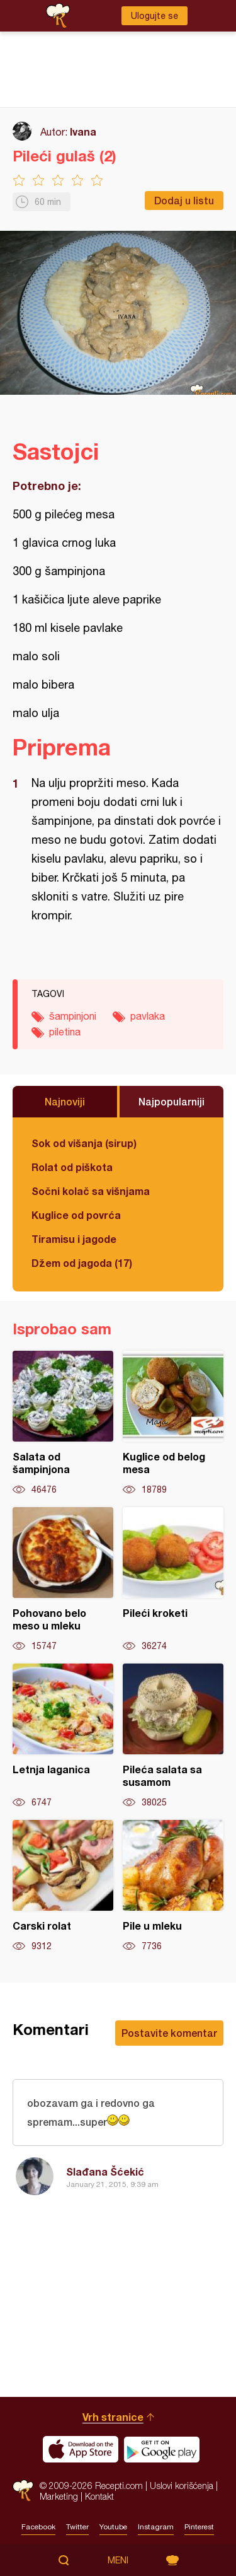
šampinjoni (72, 1016)
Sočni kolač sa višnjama (90, 1191)
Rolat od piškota (72, 1167)
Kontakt (99, 2496)
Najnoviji (65, 1101)
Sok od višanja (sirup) (84, 1143)
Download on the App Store (80, 2449)
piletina (65, 1031)
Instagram (156, 2526)
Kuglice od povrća (76, 1215)
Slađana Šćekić (105, 2171)
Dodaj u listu (184, 200)
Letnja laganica (63, 1736)
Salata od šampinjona (63, 1423)
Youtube (113, 2526)
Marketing (59, 2496)
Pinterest (199, 2526)
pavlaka (147, 1016)
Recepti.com (23, 2490)
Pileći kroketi (173, 1579)
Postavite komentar (169, 2033)
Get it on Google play (161, 2449)
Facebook (38, 2526)
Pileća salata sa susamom (173, 1736)
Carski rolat (63, 1886)
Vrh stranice (112, 2417)
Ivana (83, 131)
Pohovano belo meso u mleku (63, 1579)
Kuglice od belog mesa (173, 1423)
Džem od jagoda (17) (81, 1263)
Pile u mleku (173, 1886)
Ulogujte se (154, 16)
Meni (118, 2560)
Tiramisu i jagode (73, 1239)
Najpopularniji (171, 1101)
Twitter (77, 2526)
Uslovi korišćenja (181, 2485)
